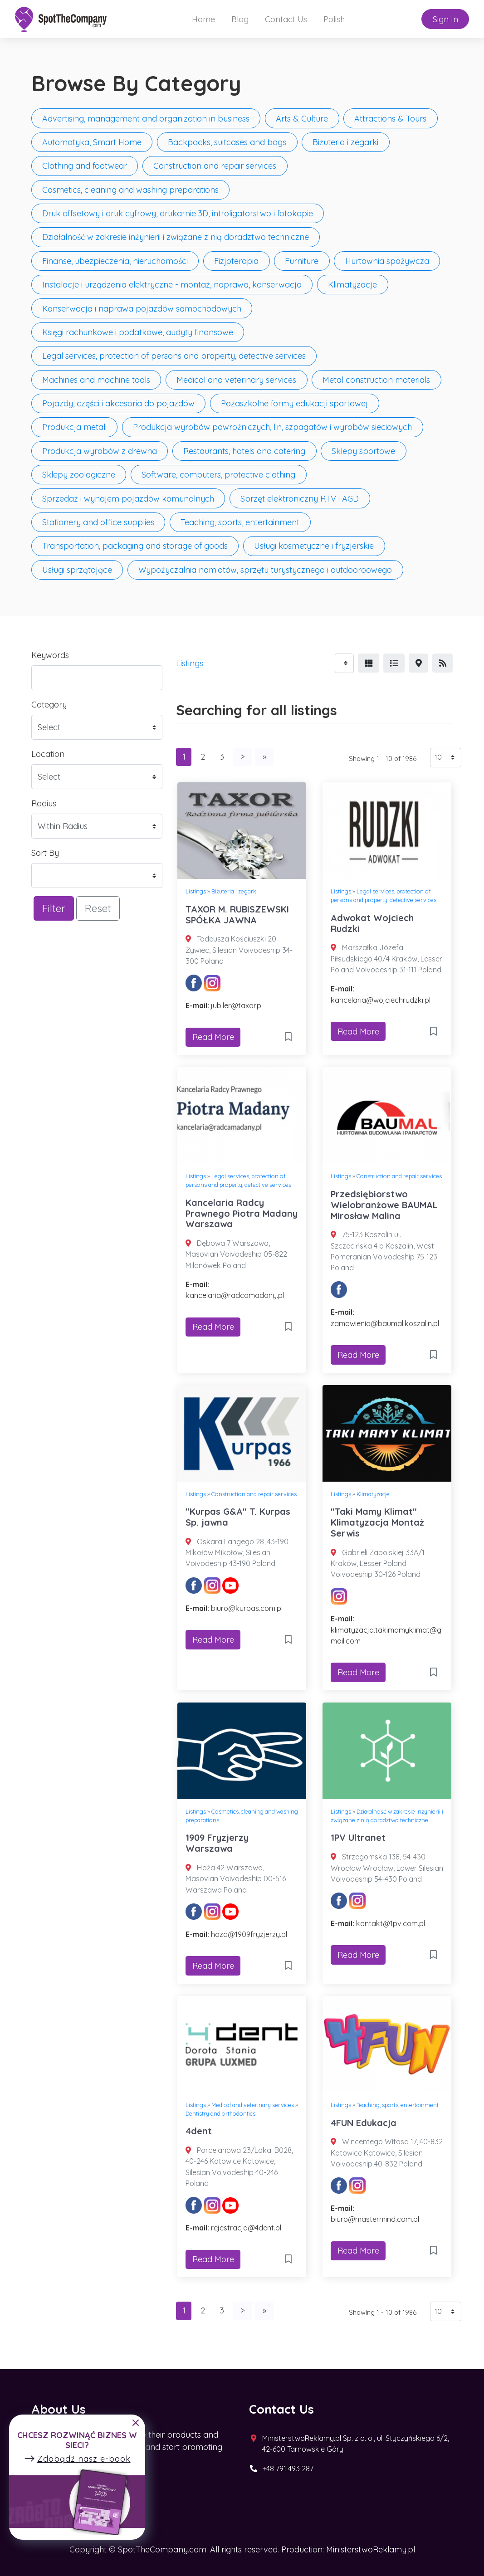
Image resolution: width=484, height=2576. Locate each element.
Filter (53, 908)
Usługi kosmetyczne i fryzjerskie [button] (314, 546)
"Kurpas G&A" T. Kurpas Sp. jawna (238, 1517)
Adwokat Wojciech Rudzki (372, 923)
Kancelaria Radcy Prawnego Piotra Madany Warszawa (242, 1213)
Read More (213, 1037)
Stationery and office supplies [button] (98, 522)
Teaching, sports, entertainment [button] (240, 522)
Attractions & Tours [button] (390, 118)
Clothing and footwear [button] (84, 166)
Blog (240, 19)
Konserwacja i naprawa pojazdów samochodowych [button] (141, 308)
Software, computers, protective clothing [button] (218, 474)
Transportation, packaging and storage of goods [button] (135, 546)
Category (49, 704)
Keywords (50, 655)
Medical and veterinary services (252, 2104)
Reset (98, 908)
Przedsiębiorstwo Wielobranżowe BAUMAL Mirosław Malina (384, 1204)
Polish (334, 19)
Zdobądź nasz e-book (77, 2458)
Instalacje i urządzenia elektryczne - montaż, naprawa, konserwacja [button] (172, 284)
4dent (199, 2131)
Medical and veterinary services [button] (236, 380)
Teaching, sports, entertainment (398, 2104)
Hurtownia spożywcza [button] (387, 261)
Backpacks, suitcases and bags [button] (227, 142)
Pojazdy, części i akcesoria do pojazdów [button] (118, 403)
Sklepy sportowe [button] (363, 451)
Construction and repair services (399, 1176)
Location (47, 754)
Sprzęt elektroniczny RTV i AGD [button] (299, 498)
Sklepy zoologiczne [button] (78, 474)
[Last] (264, 757)
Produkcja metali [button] (74, 427)
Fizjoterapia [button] (236, 261)
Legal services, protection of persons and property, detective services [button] (174, 356)
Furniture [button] (301, 261)
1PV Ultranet (358, 1837)
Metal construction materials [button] (376, 380)
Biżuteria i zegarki (234, 891)
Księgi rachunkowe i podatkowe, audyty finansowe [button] (137, 332)
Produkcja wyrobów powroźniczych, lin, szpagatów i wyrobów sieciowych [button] (272, 427)
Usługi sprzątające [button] (77, 570)
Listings (189, 663)
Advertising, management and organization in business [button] (145, 118)
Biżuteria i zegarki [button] (345, 142)
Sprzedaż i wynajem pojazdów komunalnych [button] (128, 498)
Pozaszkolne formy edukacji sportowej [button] (294, 403)
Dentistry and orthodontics (220, 2113)
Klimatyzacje (373, 1494)
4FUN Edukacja (363, 2122)
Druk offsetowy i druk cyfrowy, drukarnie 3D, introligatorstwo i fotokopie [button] (177, 213)
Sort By (45, 853)
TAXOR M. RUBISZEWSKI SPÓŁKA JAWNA (237, 914)
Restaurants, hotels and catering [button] (244, 451)
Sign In (445, 19)
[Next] (242, 757)
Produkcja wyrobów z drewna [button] (99, 451)
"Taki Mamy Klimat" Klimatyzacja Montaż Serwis (377, 1522)
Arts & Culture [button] (302, 118)
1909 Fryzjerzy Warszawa (217, 1843)
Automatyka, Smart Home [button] (92, 142)
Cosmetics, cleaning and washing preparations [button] (130, 190)
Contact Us (286, 19)
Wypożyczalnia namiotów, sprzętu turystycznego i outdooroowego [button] (265, 570)
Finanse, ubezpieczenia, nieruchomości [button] (115, 261)
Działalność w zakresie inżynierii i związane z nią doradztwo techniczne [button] (175, 237)
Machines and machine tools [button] (96, 380)
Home (203, 19)
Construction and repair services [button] (214, 166)
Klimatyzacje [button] (352, 284)
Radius (43, 803)
